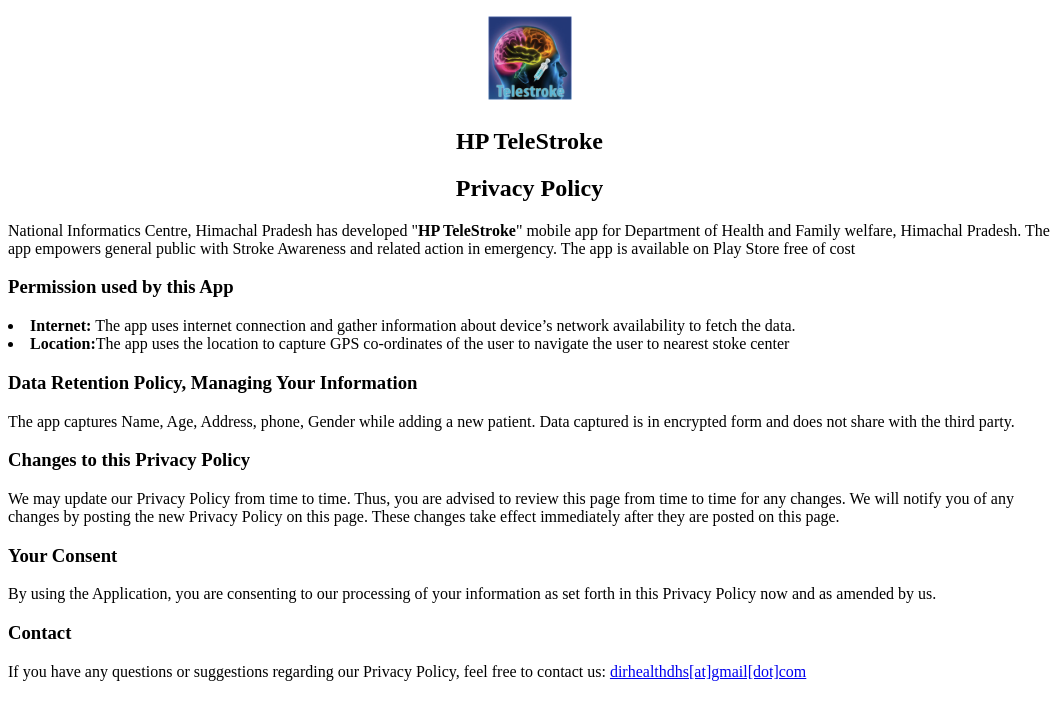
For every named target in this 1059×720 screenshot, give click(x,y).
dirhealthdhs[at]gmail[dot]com (708, 671)
